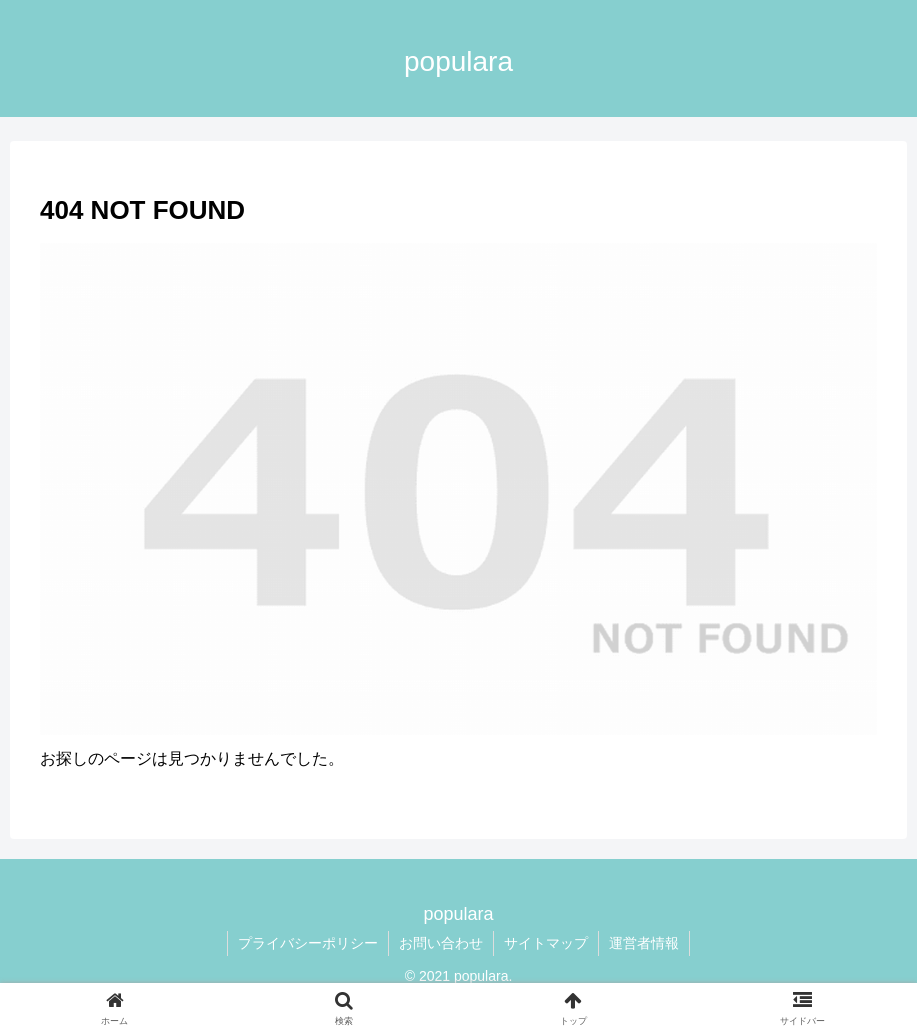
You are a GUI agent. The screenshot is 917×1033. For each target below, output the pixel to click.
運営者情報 (644, 943)
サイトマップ (546, 943)
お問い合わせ (441, 943)
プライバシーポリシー (308, 943)
